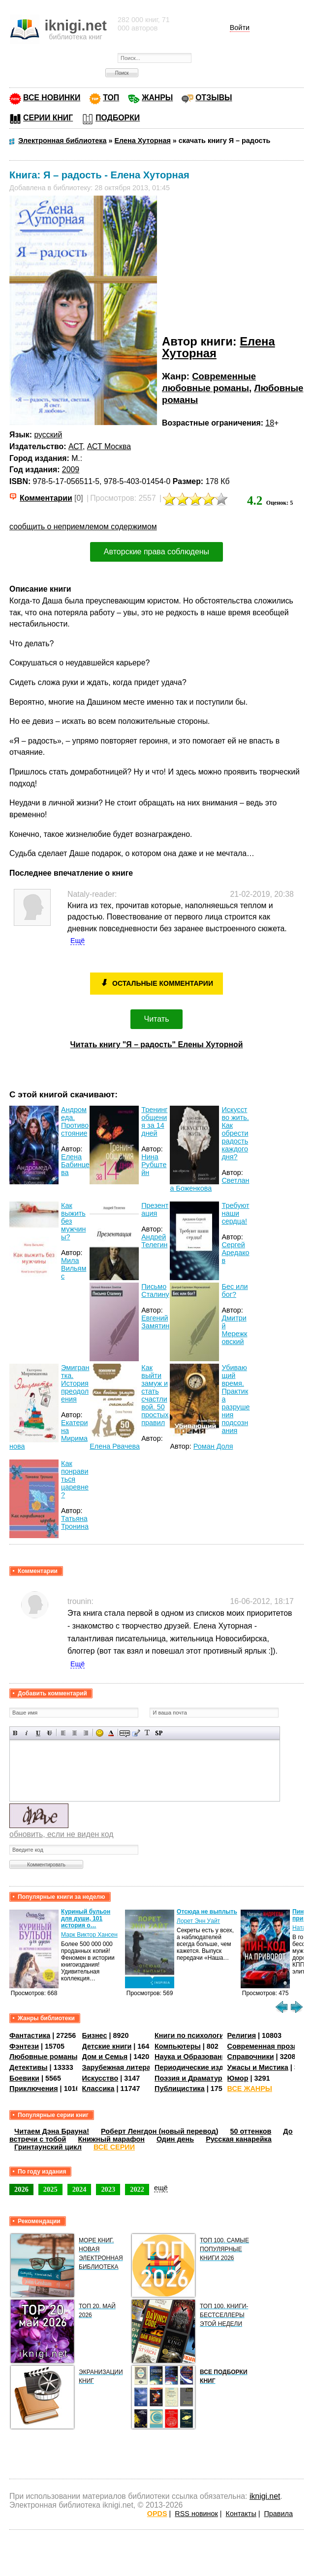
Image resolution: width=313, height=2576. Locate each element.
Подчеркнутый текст (38, 1733)
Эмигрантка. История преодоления (75, 1383)
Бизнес (94, 2035)
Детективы (28, 2067)
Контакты (241, 2514)
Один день (175, 2139)
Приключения (33, 2088)
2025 (50, 2189)
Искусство (100, 2078)
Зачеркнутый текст (49, 1733)
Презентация (154, 1209)
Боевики (24, 2078)
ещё (161, 2188)
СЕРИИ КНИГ (48, 118)
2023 (108, 2189)
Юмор (238, 2078)
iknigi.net (265, 2496)
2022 (137, 2189)
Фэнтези (24, 2046)
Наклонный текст (26, 1733)
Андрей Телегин (154, 1241)
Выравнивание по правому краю (86, 1733)
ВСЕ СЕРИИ (114, 2147)
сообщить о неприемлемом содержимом (83, 526)
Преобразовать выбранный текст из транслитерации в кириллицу (147, 1733)
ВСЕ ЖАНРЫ (249, 2088)
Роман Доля (213, 1446)
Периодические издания (197, 2067)
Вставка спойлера (158, 1733)
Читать (156, 1019)
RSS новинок (196, 2514)
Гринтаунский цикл (48, 2147)
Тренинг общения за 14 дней (154, 1121)
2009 (70, 469)
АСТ (75, 446)
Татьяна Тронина (75, 1522)
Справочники (250, 2057)
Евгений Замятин (155, 1322)
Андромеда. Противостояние (75, 1121)
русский (48, 434)
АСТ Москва (109, 446)
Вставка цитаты (136, 1733)
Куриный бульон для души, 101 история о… (85, 1918)
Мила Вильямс (73, 1268)
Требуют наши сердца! (235, 1213)
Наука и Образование (192, 2057)
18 (269, 423)
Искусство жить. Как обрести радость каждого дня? (235, 1133)
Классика (98, 2088)
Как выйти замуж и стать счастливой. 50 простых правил (154, 1395)
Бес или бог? (234, 1290)
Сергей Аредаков (235, 1252)
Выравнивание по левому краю (63, 1733)
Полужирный (15, 1733)
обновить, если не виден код (61, 1834)
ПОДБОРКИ (117, 118)
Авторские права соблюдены (156, 551)
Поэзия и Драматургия (194, 2078)
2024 (79, 2189)
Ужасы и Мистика (257, 2067)
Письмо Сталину (155, 1290)
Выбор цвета (111, 1733)
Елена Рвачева (115, 1446)
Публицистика (180, 2088)
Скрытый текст (124, 1733)
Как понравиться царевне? (75, 1479)
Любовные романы (43, 2057)
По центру (74, 1733)
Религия (241, 2035)
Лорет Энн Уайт (198, 1921)
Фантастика (29, 2035)
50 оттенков (250, 2131)
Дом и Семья (105, 2057)
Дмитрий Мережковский (234, 1329)
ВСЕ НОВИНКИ (51, 97)
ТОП (111, 97)
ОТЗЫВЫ (213, 97)
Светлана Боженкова (209, 1184)
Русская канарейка (239, 2139)
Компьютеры (178, 2046)
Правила (278, 2514)
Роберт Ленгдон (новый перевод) (159, 2131)
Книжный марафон (111, 2139)
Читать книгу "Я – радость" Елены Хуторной (156, 1044)
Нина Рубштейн (153, 1164)
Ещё (77, 941)
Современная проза (262, 2046)
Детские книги (107, 2046)
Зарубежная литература (124, 2067)
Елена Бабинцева (75, 1164)
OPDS (157, 2514)
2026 (21, 2189)
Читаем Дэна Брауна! (51, 2131)
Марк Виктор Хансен (89, 1934)
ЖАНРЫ (157, 97)
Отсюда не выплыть (207, 1911)
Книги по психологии (191, 2035)
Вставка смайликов (99, 1733)
